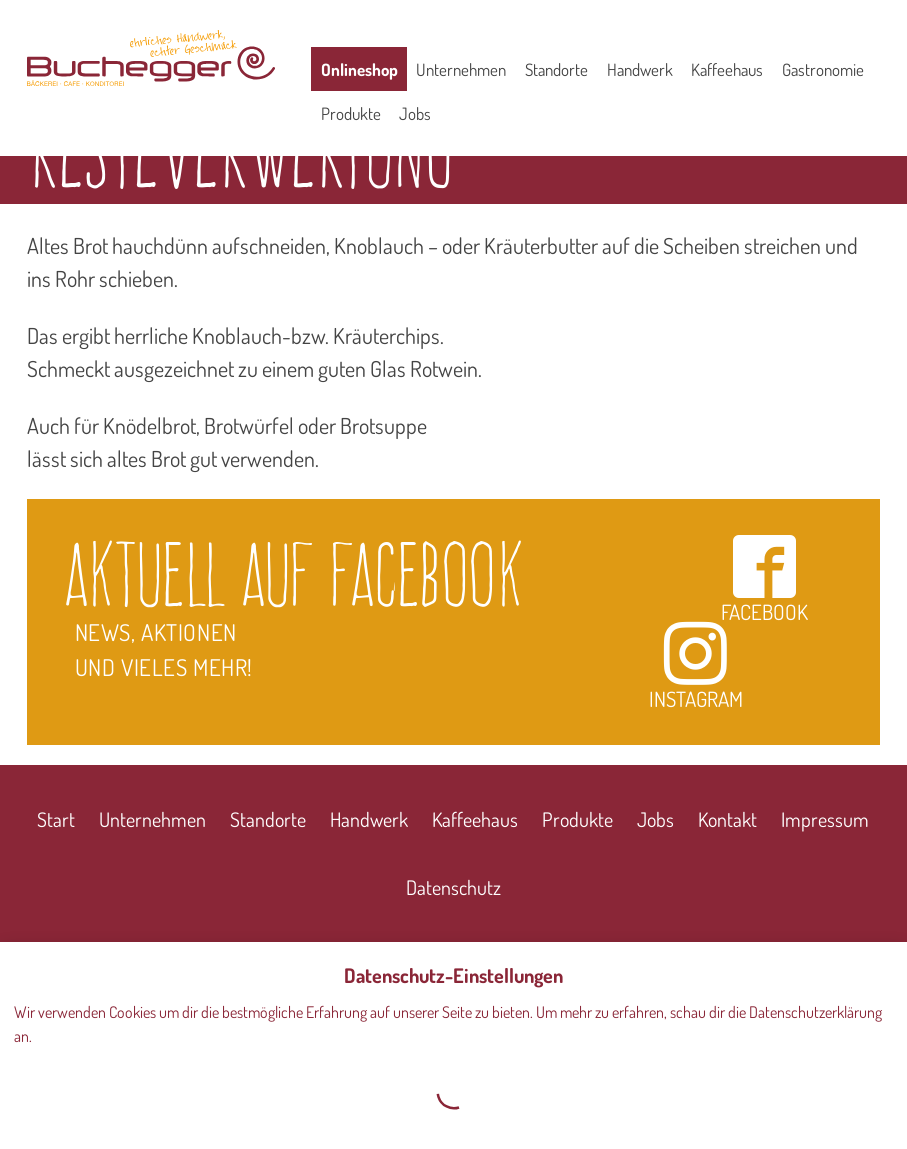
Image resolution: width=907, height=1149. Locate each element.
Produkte (351, 113)
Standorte (556, 69)
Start (56, 819)
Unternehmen (461, 69)
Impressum (825, 819)
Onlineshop (359, 69)
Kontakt (727, 819)
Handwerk (640, 69)
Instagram (696, 665)
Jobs (415, 113)
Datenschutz (453, 887)
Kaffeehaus (727, 69)
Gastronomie (823, 69)
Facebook (764, 578)
